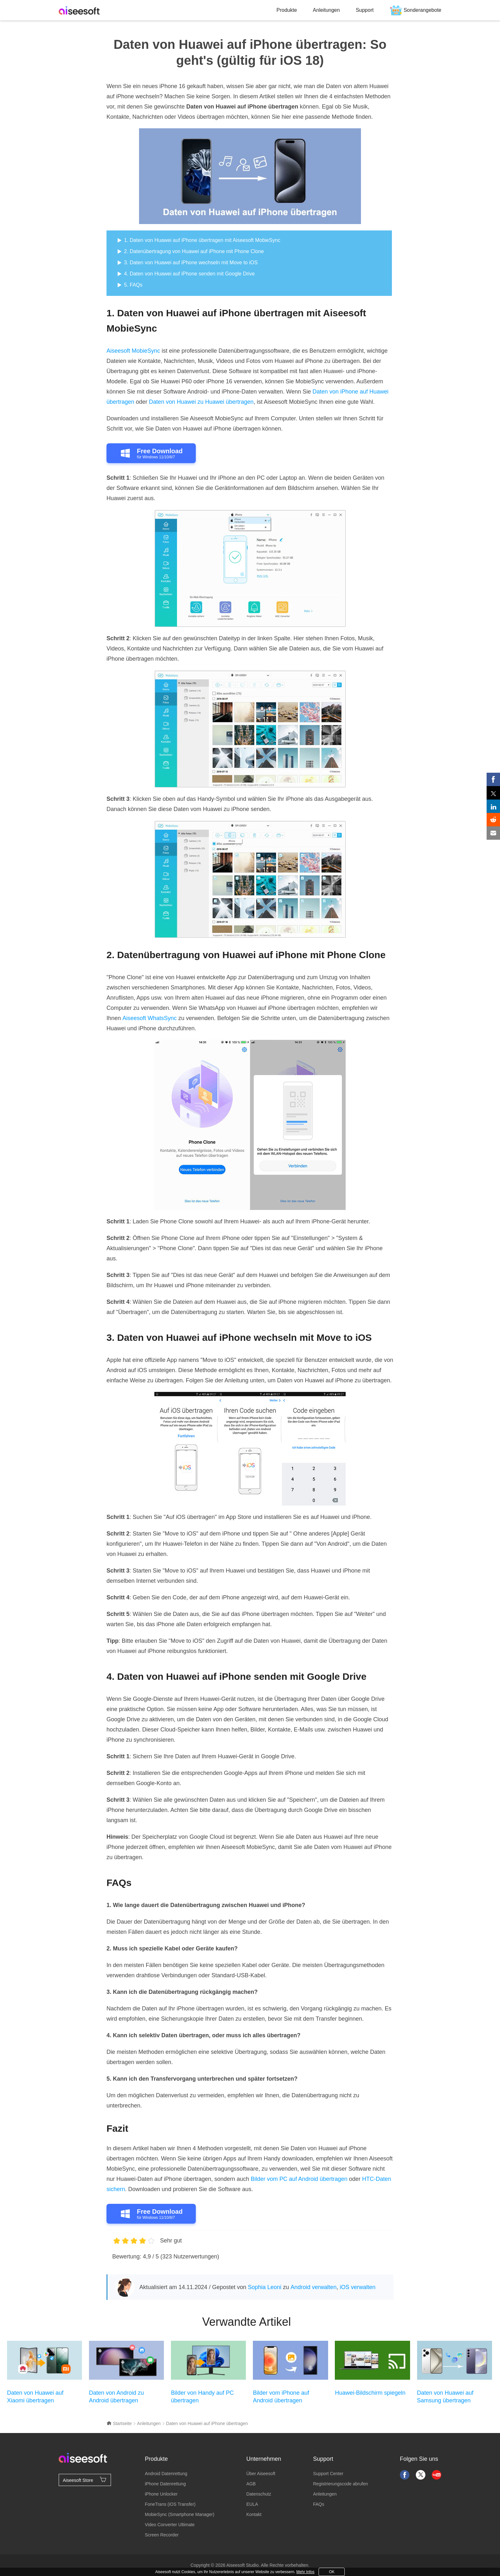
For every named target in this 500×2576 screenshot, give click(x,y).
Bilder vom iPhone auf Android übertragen (281, 2397)
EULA (252, 2504)
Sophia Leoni (264, 2287)
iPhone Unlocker (161, 2494)
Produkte (286, 10)
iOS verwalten (357, 2287)
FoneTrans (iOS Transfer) (170, 2504)
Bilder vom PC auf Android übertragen (299, 2179)
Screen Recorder (162, 2534)
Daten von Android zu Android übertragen (116, 2397)
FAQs (318, 2504)
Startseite (119, 2423)
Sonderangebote (422, 10)
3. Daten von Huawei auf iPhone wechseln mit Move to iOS (191, 262)
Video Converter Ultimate (170, 2524)
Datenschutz (258, 2494)
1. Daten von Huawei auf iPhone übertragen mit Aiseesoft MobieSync (202, 240)
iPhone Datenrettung (165, 2483)
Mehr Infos (305, 2572)
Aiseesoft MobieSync (133, 351)
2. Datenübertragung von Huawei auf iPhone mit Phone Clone (194, 251)
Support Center (328, 2473)
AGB (251, 2483)
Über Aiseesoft (260, 2473)
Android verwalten (313, 2287)
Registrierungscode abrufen (340, 2483)
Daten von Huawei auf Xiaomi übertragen (35, 2397)
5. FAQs (133, 285)
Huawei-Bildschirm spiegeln (370, 2393)
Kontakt (253, 2514)
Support (365, 10)
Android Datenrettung (166, 2473)
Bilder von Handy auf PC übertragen (202, 2397)
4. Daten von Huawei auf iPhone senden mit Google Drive (189, 273)
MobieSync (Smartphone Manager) (179, 2514)
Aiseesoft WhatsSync (149, 1018)
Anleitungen (326, 10)
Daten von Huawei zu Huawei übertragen (201, 402)
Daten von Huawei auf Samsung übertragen (445, 2397)
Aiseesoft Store (85, 2479)
